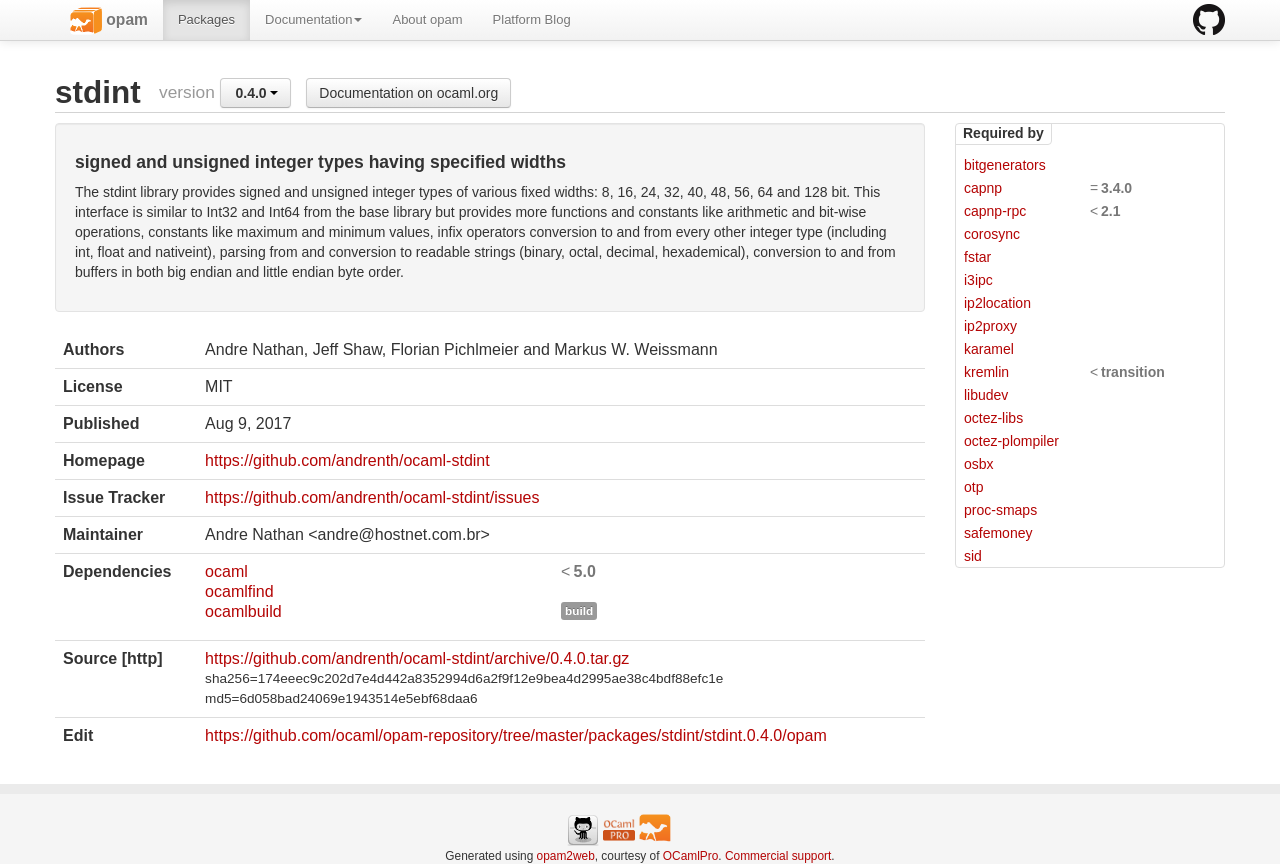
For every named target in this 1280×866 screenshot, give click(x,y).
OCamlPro (691, 856)
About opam (427, 19)
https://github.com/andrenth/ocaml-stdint (347, 460)
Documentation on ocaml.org (408, 93)
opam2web (566, 856)
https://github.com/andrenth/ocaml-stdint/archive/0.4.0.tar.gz (417, 658)
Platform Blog (532, 19)
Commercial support (778, 856)
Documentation (313, 19)
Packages (206, 19)
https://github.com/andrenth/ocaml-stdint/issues (372, 497)
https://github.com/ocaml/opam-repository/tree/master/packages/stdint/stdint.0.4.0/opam (516, 735)
